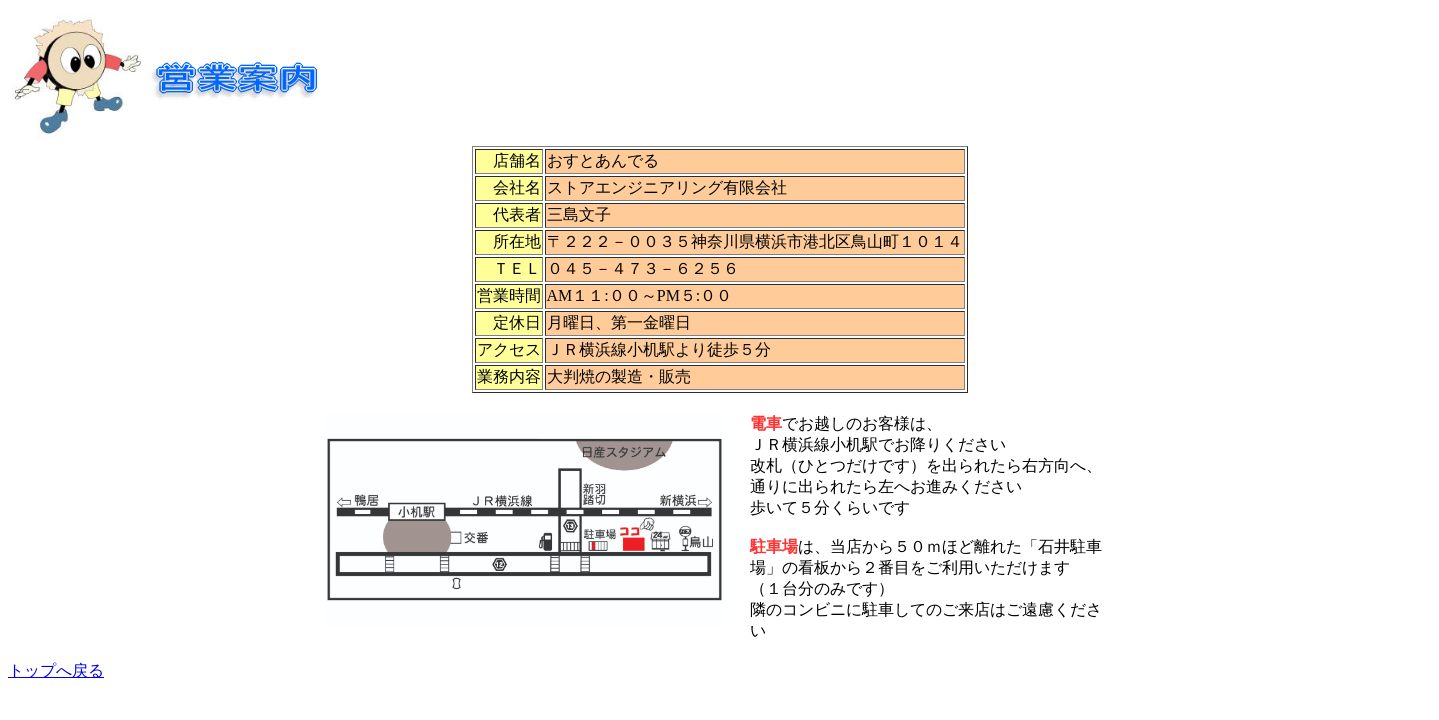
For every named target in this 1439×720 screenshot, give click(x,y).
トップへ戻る (56, 670)
